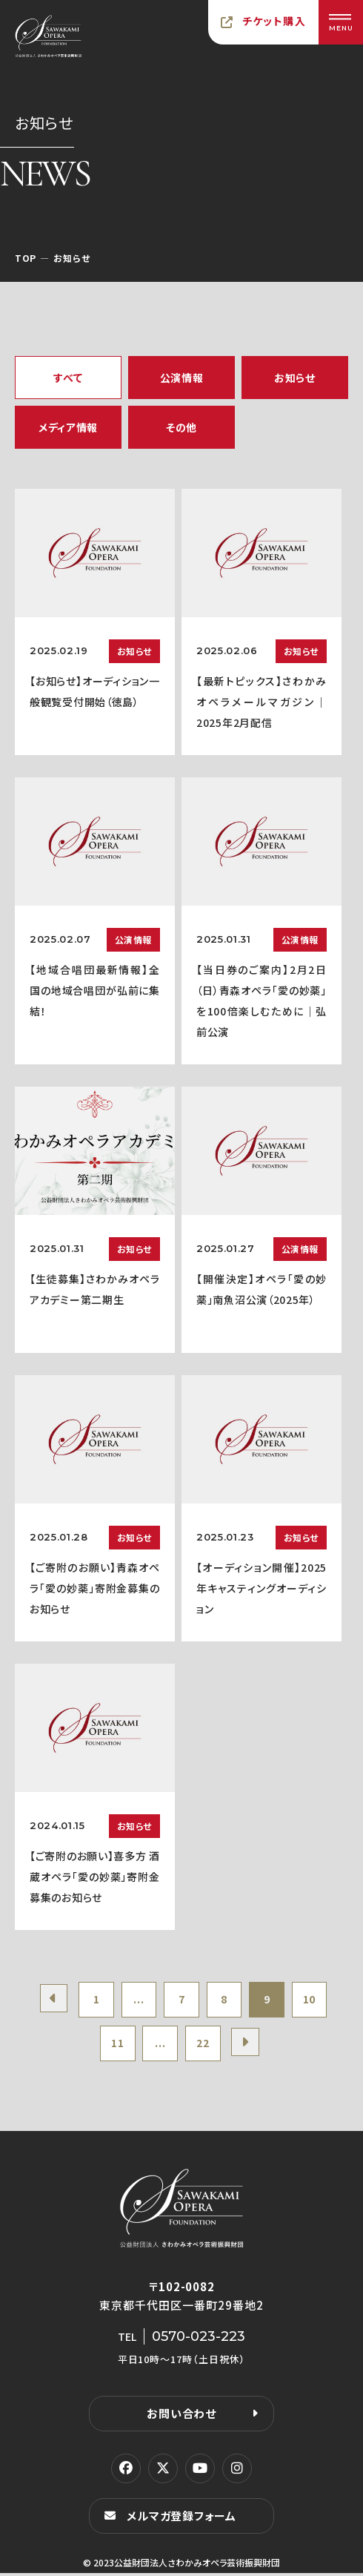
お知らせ (295, 377)
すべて (67, 377)
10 (313, 2000)
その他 (181, 427)
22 (203, 2045)
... (137, 2000)
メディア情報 (68, 427)
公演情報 (182, 377)
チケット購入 (274, 20)
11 (115, 2045)
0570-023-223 (198, 2339)
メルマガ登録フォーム (181, 2518)
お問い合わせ (181, 2416)
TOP (25, 257)
